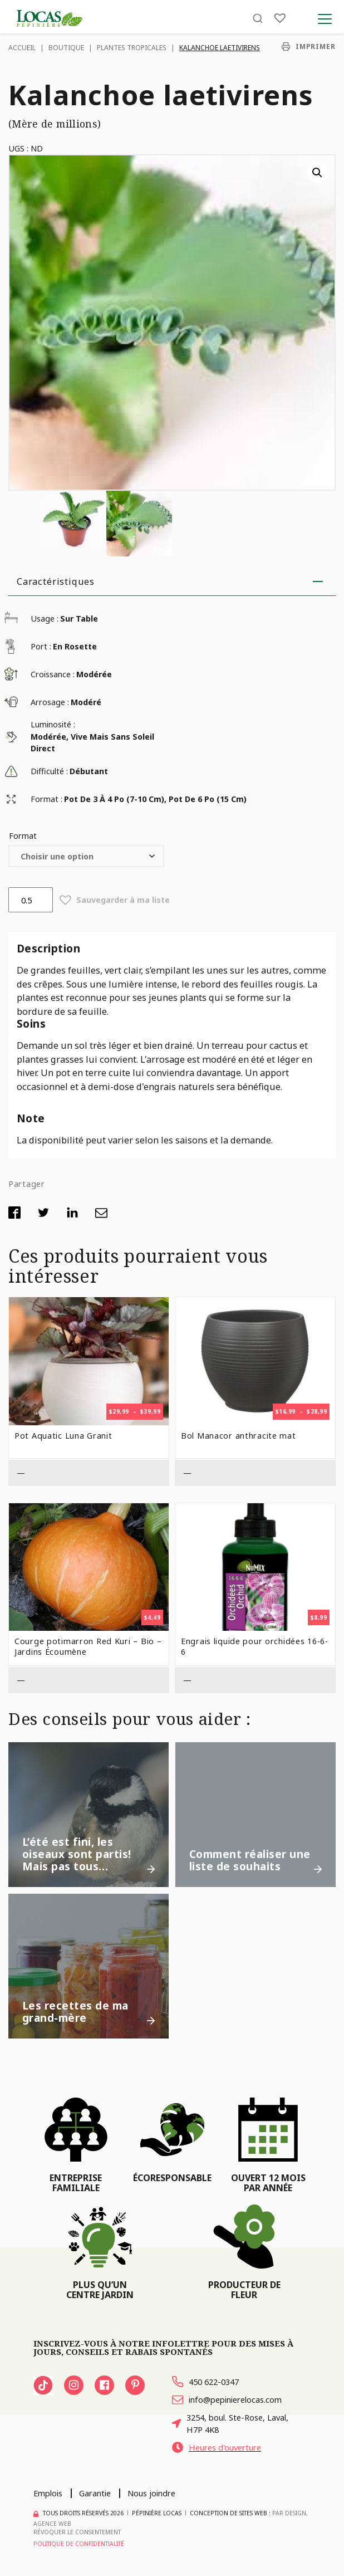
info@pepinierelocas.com (227, 2399)
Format (23, 835)
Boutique (66, 47)
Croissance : (53, 674)
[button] (317, 173)
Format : (46, 799)
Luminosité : (53, 724)
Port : (41, 646)
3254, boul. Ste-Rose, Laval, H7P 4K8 (230, 2423)
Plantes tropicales (131, 47)
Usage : (44, 618)
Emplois (47, 2493)
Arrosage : (50, 702)
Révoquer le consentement (77, 2532)
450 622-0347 (205, 2381)
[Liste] (280, 18)
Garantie (95, 2493)
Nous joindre (151, 2493)
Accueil (22, 47)
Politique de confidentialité (78, 2544)
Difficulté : (49, 771)
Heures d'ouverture (216, 2447)
